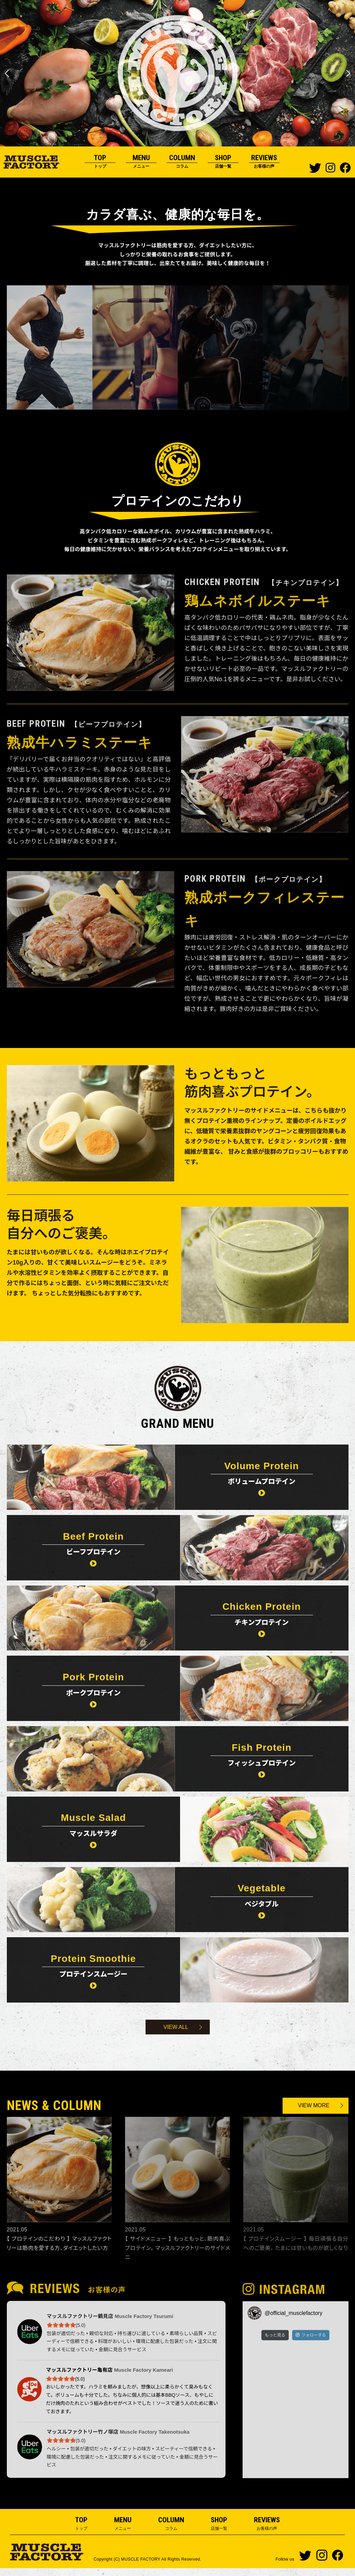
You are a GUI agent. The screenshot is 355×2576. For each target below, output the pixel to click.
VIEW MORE (314, 2114)
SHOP (223, 162)
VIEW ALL (175, 2035)
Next (347, 73)
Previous (8, 73)
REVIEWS (264, 162)
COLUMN (182, 162)
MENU (141, 162)
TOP (100, 162)
